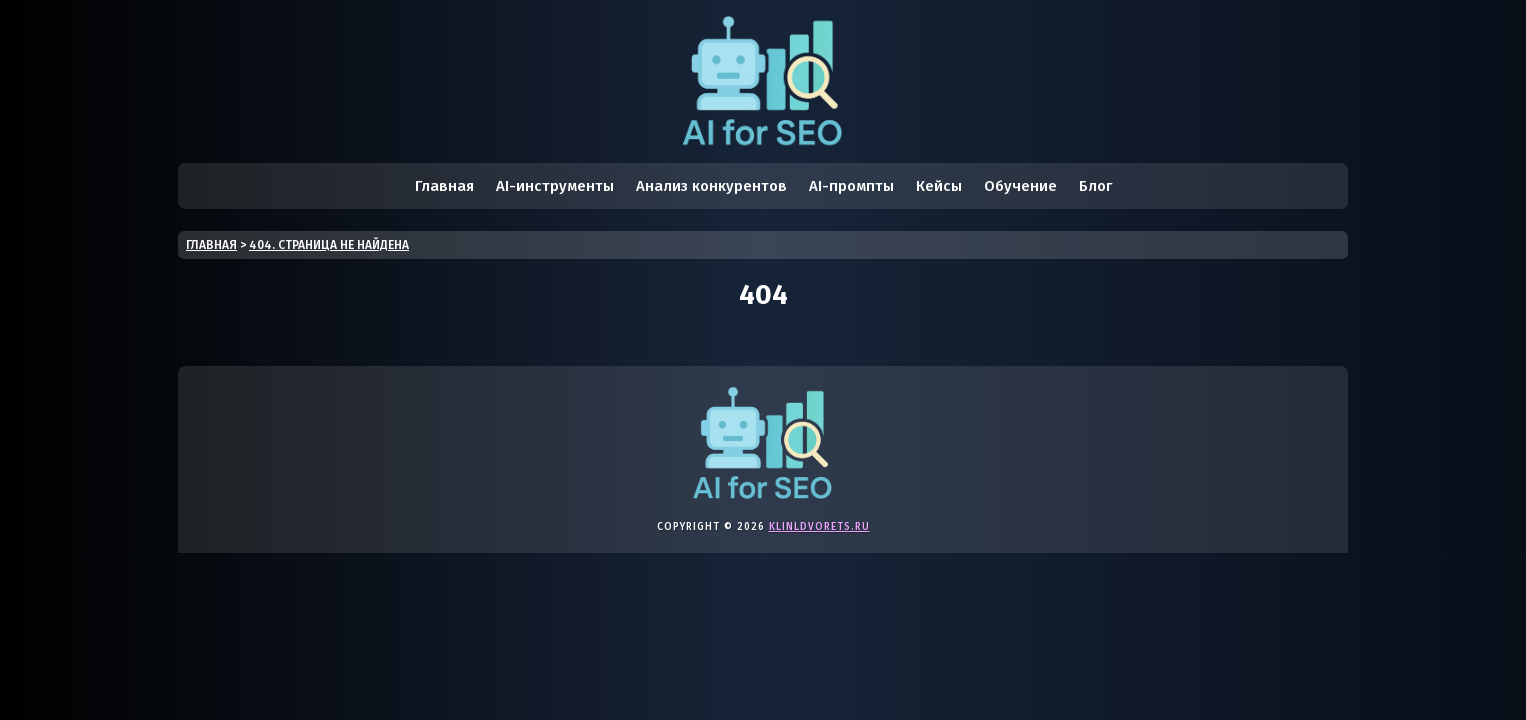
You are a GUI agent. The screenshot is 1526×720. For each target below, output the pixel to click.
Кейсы (939, 186)
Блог (1095, 186)
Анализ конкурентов (711, 186)
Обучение (1020, 186)
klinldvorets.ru (819, 527)
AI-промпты (851, 186)
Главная (444, 186)
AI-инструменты (555, 186)
